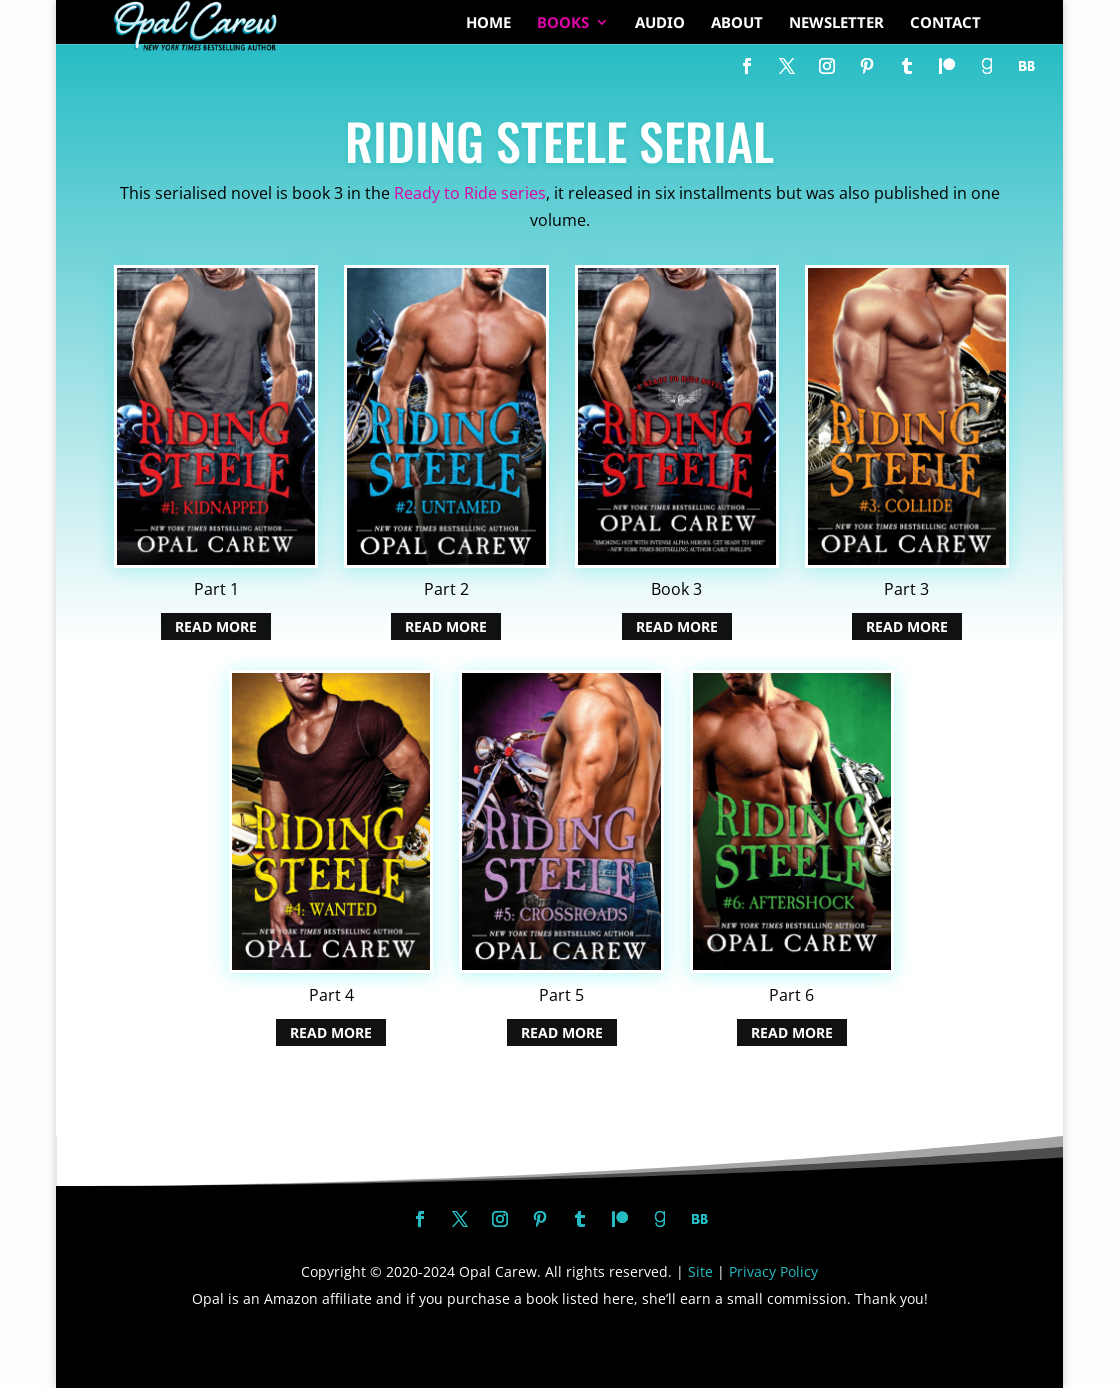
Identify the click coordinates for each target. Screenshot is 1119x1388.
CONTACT (945, 23)
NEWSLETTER (836, 23)
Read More (216, 626)
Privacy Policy (773, 1271)
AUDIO (660, 23)
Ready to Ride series (470, 193)
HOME (488, 23)
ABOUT (737, 23)
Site (700, 1271)
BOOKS (563, 23)
